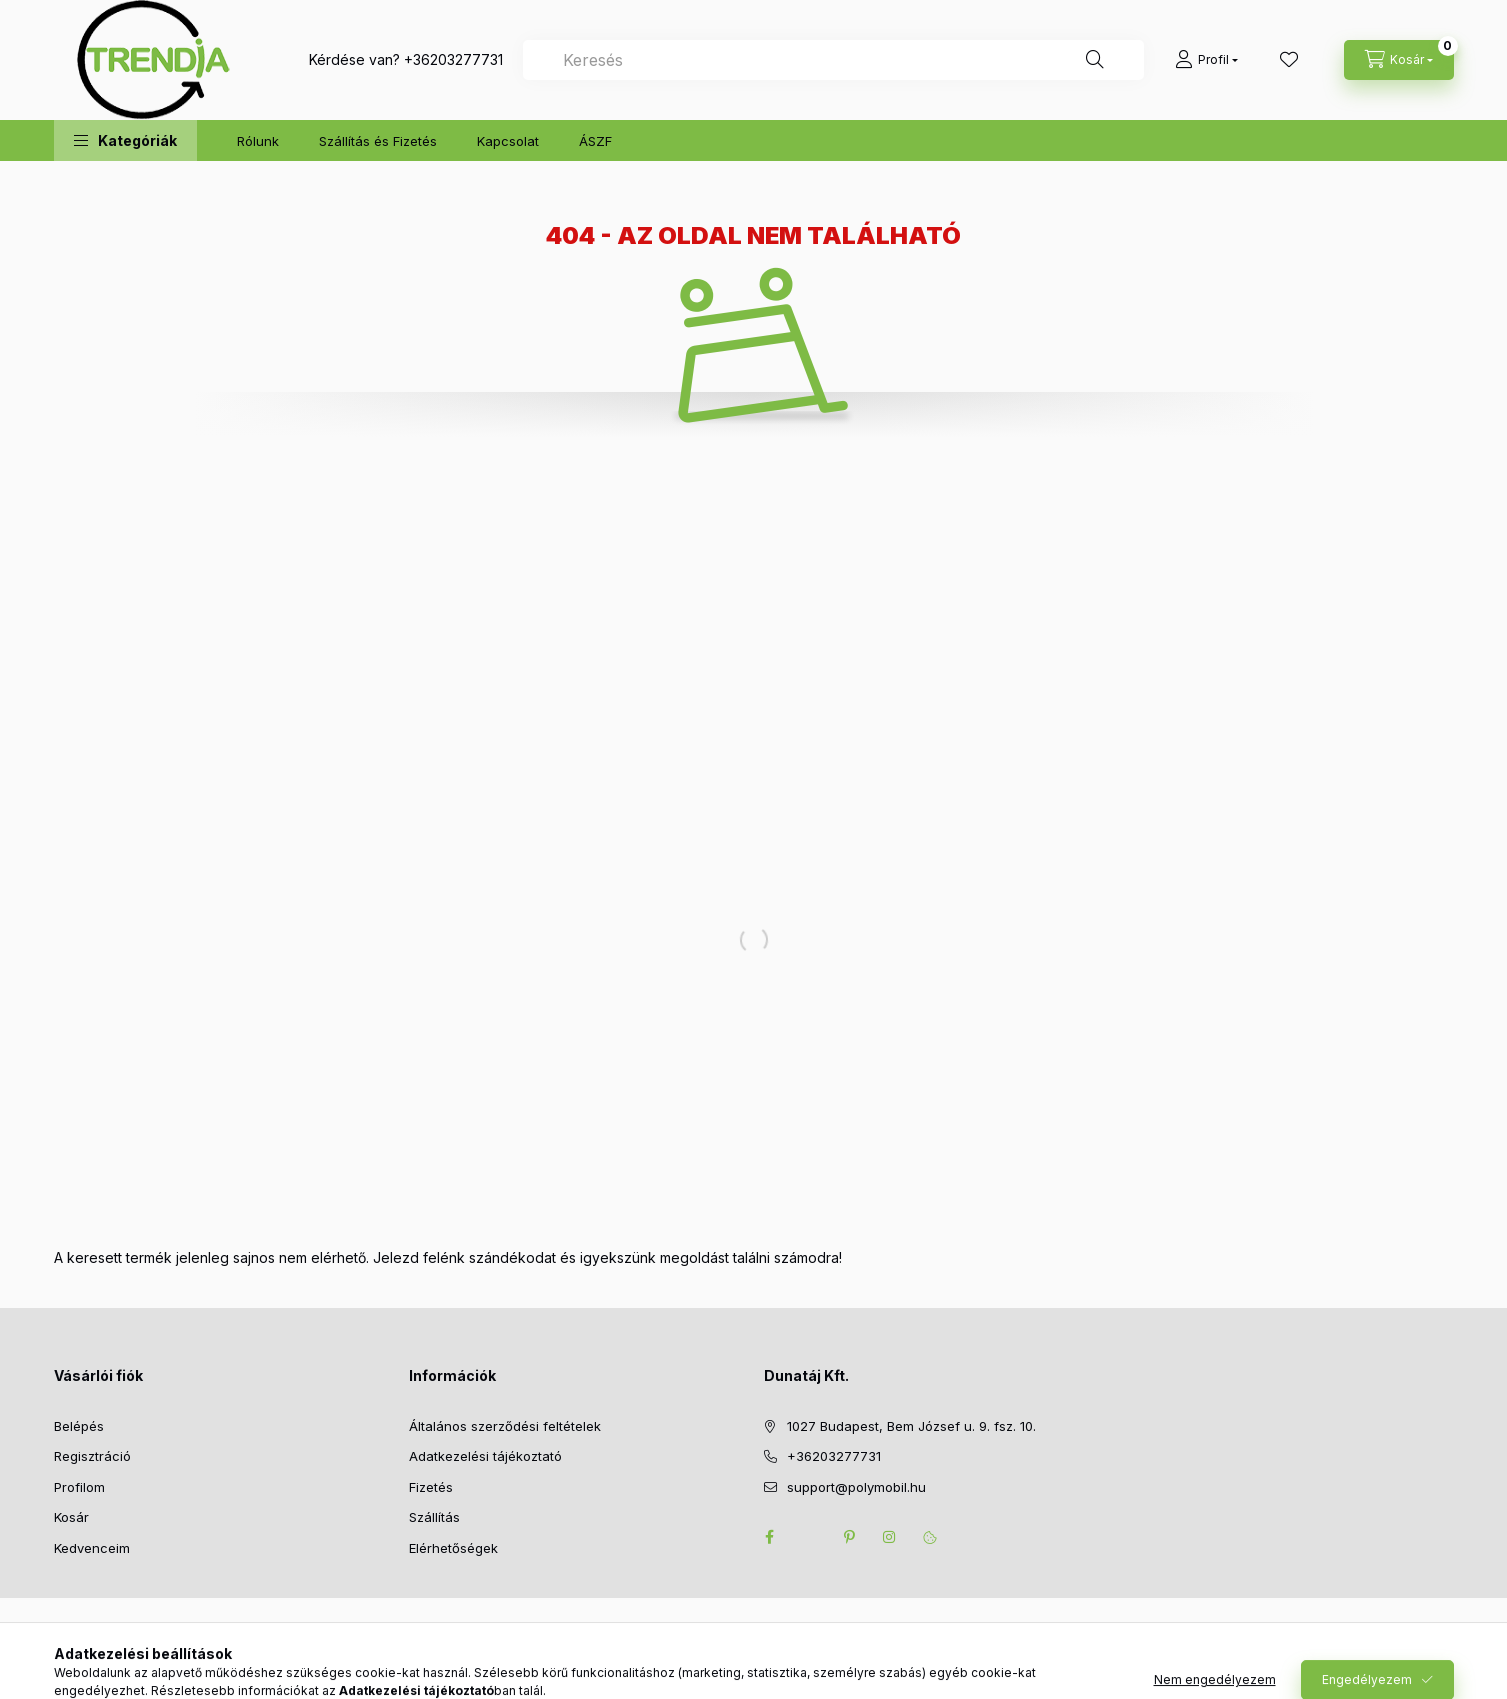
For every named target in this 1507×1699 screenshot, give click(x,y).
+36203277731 (453, 59)
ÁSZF (595, 141)
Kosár (71, 1517)
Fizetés (431, 1487)
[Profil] (1206, 60)
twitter (810, 1537)
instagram (890, 1537)
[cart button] (1399, 60)
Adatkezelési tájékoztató (485, 1456)
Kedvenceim (92, 1548)
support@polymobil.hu (856, 1487)
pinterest (850, 1537)
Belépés (79, 1426)
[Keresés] (1095, 60)
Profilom (79, 1487)
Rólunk (258, 141)
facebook (770, 1537)
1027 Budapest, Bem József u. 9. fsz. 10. (911, 1426)
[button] (125, 140)
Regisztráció (92, 1456)
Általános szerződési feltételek (505, 1426)
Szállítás (434, 1517)
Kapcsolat (508, 141)
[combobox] (833, 60)
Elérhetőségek (453, 1548)
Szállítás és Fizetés (378, 141)
